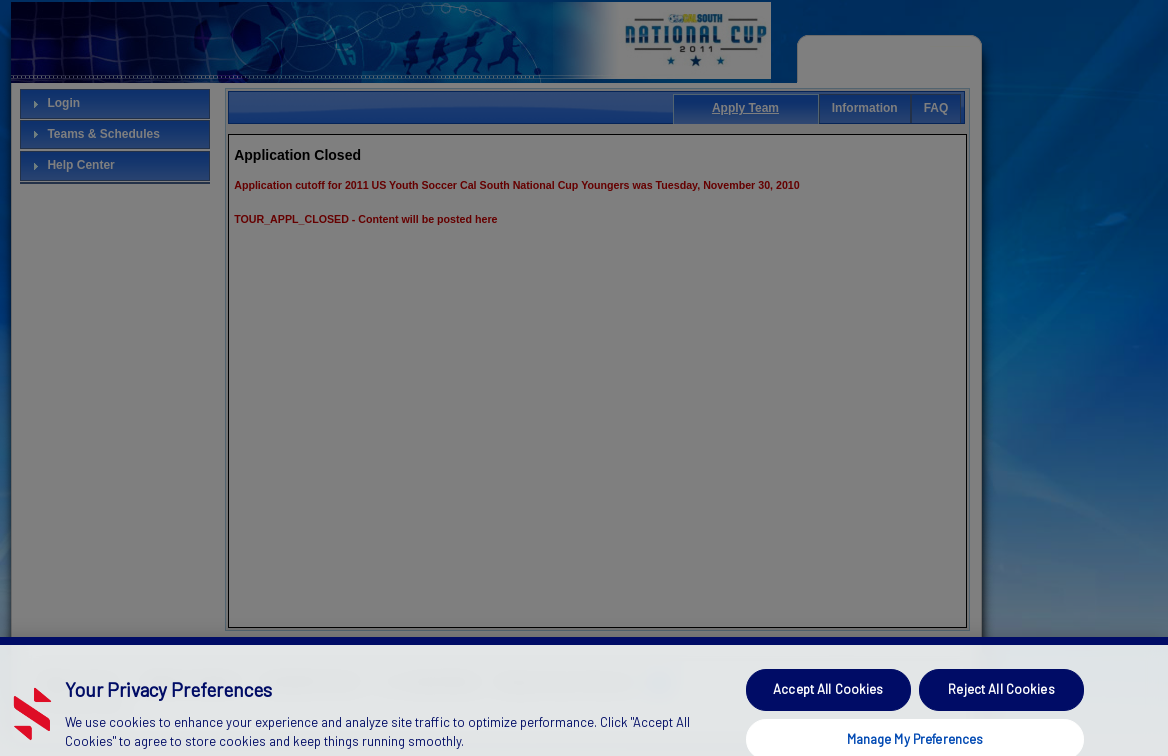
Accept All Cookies (828, 699)
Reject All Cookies (1001, 699)
